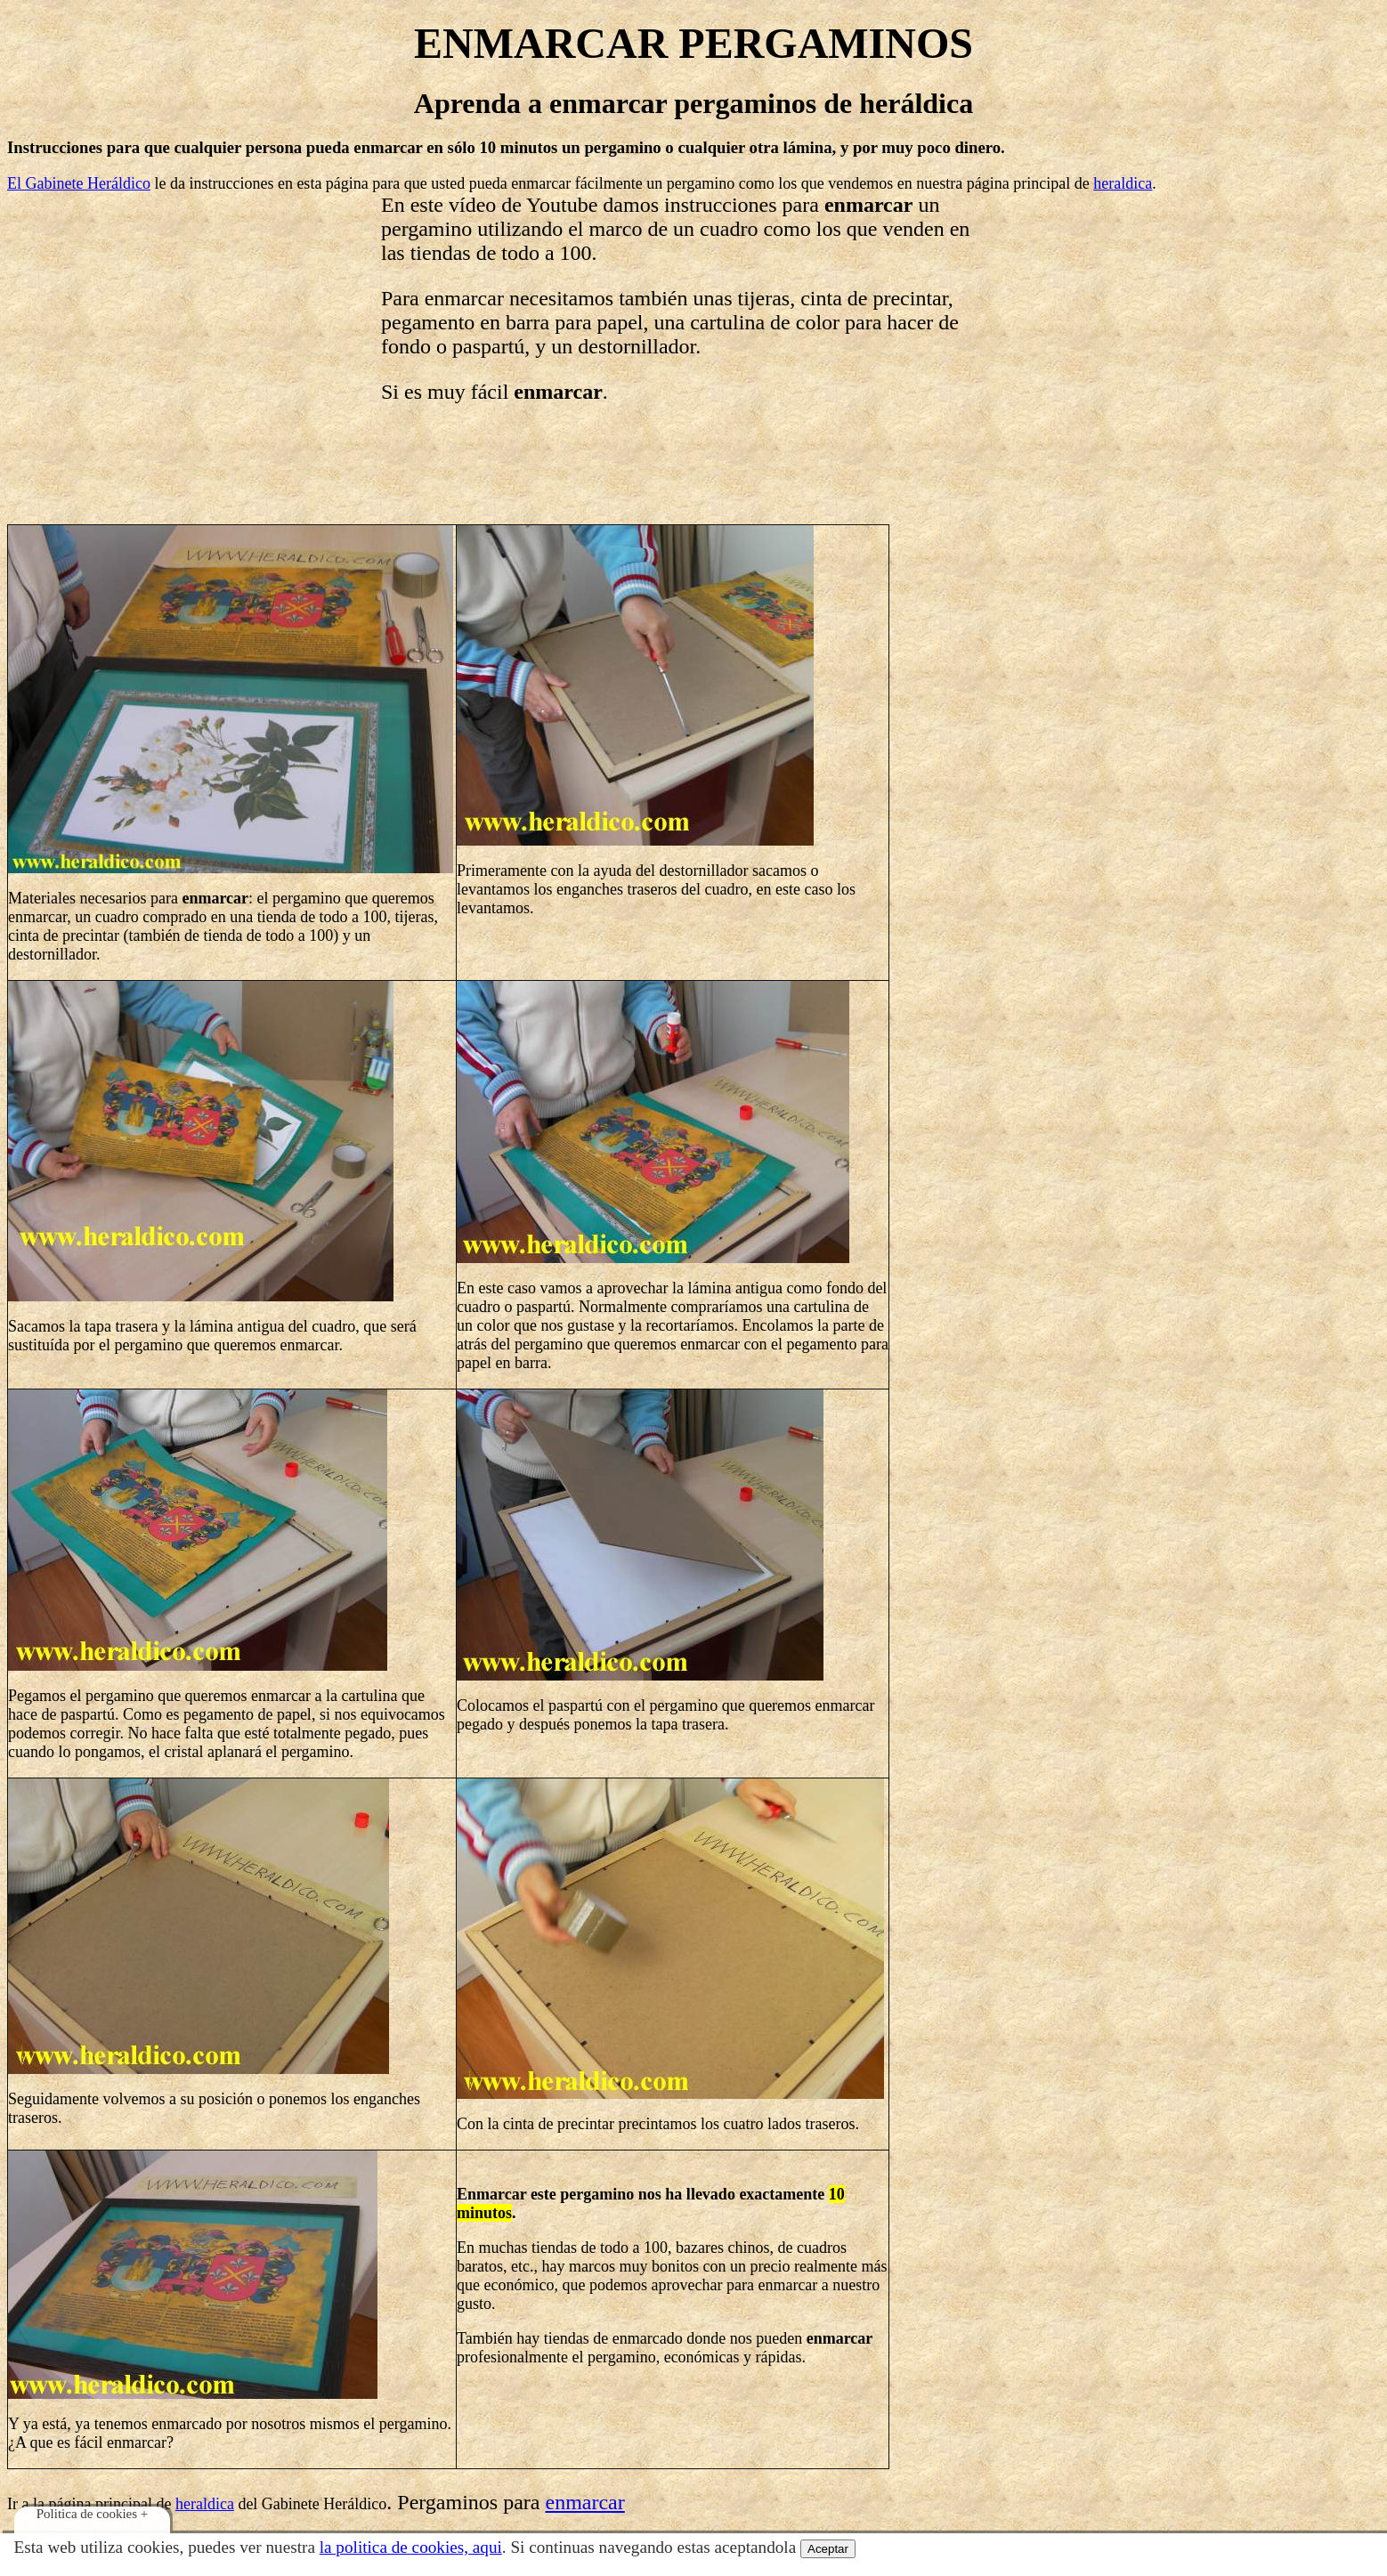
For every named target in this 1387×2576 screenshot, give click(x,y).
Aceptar (827, 2549)
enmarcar (584, 2502)
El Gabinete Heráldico (78, 183)
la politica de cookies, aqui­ (411, 2547)
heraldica (1122, 183)
